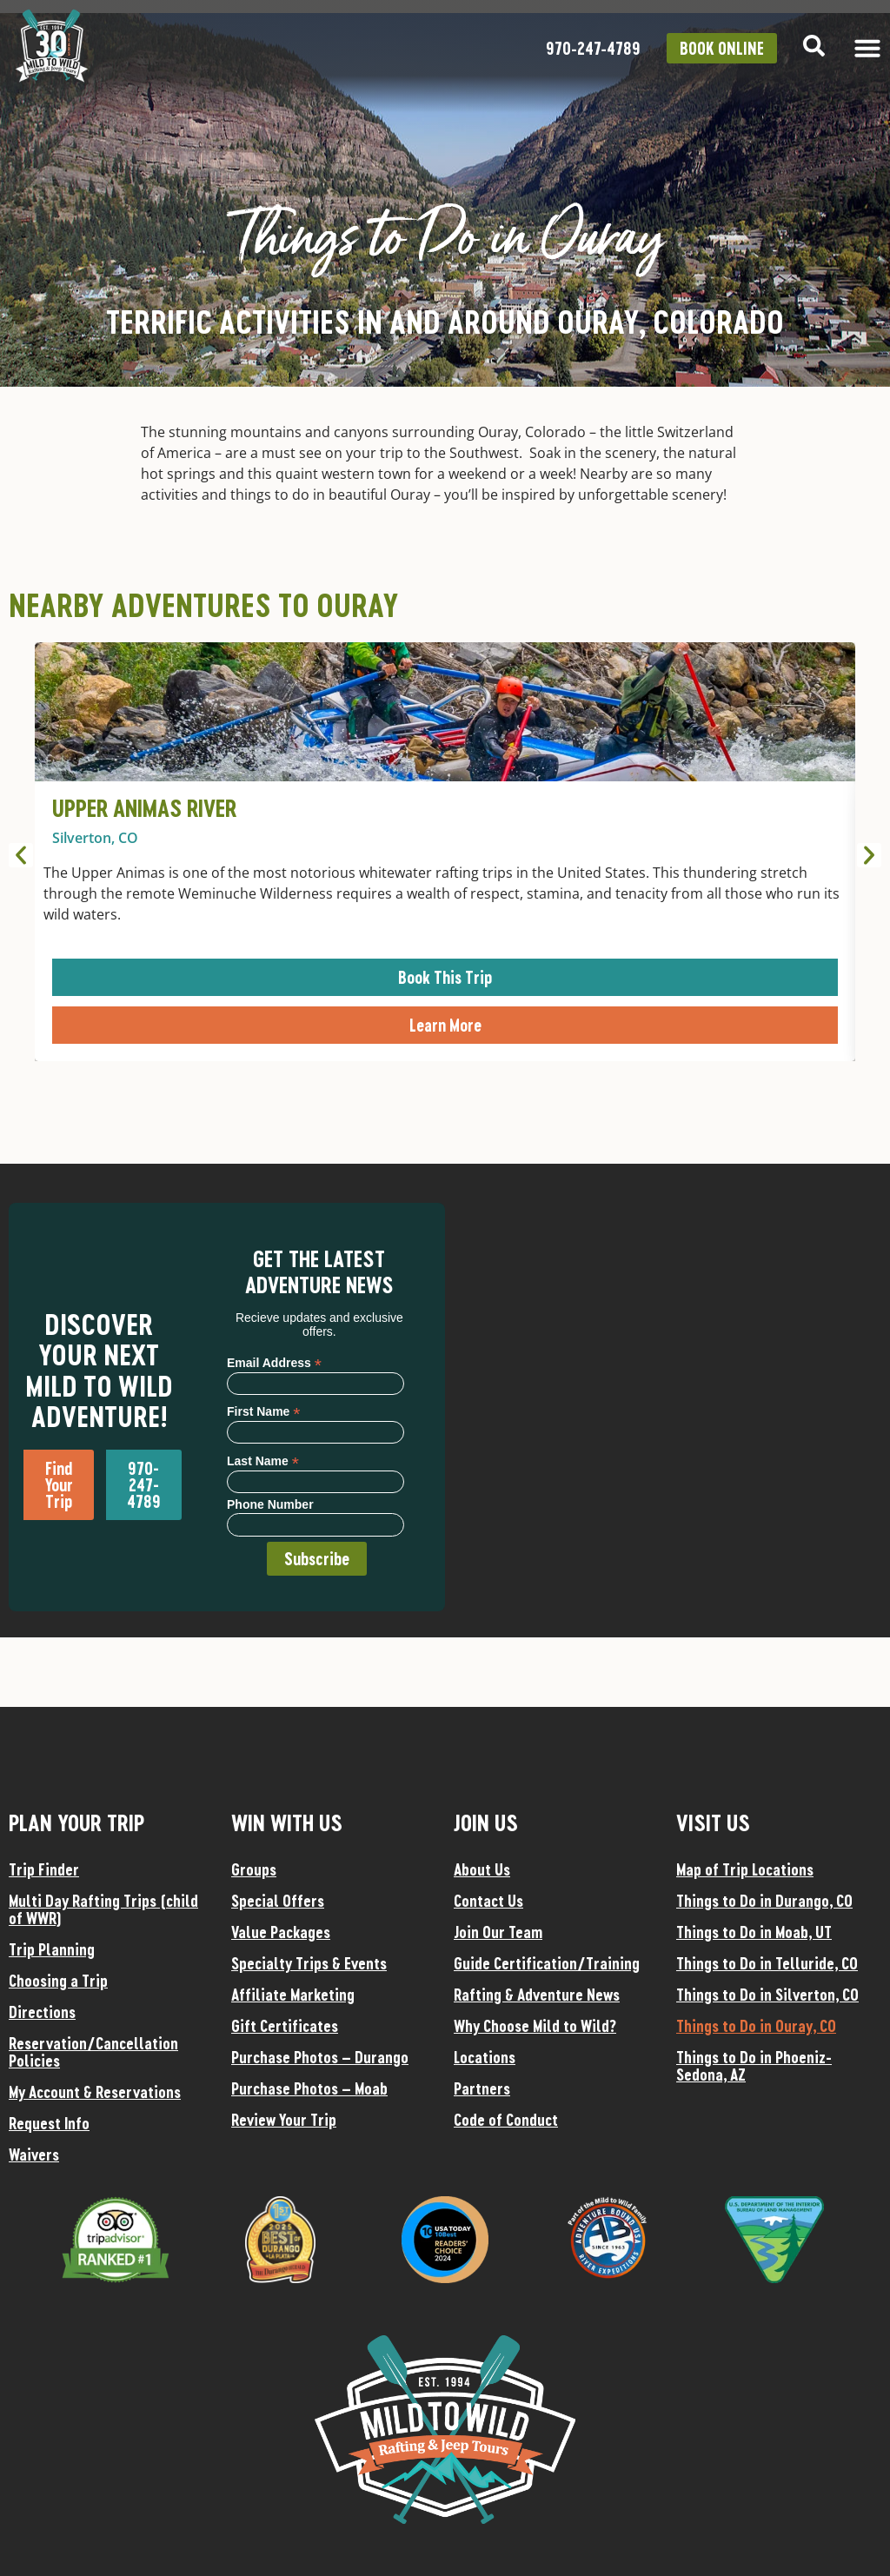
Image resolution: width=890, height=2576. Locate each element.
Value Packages (280, 1932)
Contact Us (488, 1900)
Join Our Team (498, 1932)
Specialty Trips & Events (309, 1963)
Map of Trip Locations (745, 1869)
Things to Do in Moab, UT (754, 1932)
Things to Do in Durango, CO (764, 1900)
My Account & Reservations (95, 2091)
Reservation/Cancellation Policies (93, 2052)
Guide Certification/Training (547, 1963)
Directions (42, 2012)
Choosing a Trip (58, 1980)
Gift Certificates (284, 2025)
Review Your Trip (283, 2119)
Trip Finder (44, 1869)
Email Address (274, 1362)
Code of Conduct (506, 2119)
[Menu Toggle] (867, 48)
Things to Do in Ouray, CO (756, 2025)
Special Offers (277, 1900)
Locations (484, 2057)
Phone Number (270, 1504)
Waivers (34, 2154)
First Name (263, 1411)
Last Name (263, 1460)
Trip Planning (52, 1949)
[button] (21, 855)
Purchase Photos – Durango (319, 2057)
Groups (253, 1869)
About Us (482, 1869)
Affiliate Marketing (293, 1994)
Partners (482, 2088)
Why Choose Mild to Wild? (535, 2025)
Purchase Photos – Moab (309, 2088)
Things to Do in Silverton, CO (767, 1994)
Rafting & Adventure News (537, 1994)
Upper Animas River (144, 807)
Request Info (49, 2123)
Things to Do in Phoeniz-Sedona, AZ (754, 2066)
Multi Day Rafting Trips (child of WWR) (103, 1909)
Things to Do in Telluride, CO (767, 1963)
